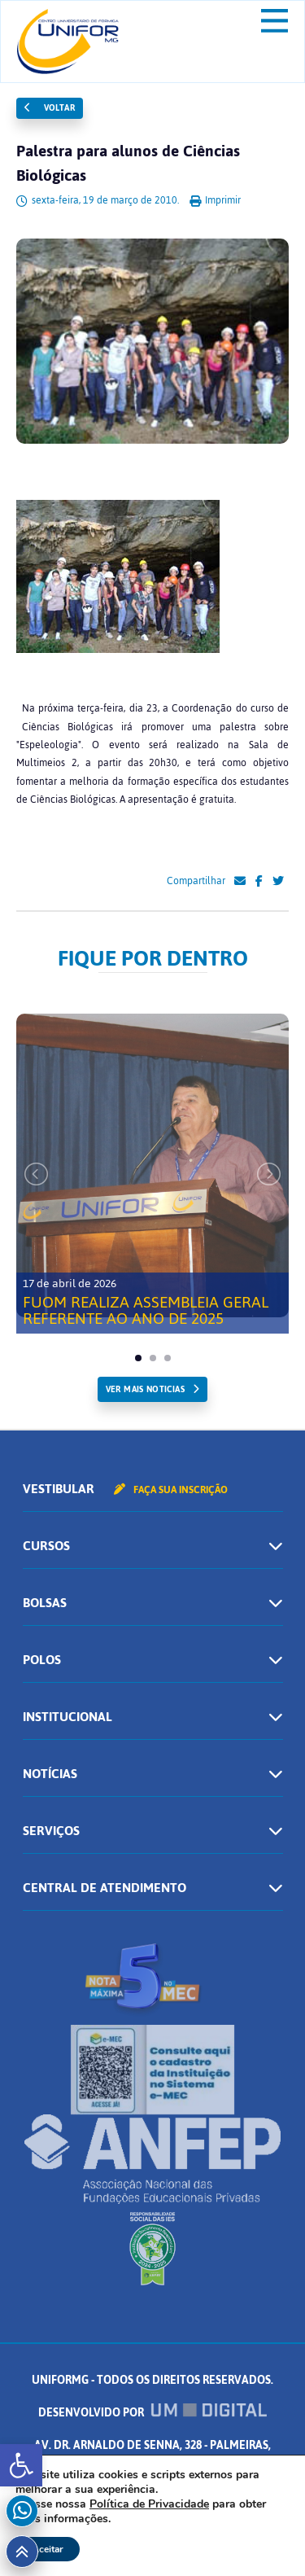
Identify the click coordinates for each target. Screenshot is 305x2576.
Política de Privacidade (149, 2504)
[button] (21, 2465)
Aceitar (47, 2549)
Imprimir (215, 200)
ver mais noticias (145, 1389)
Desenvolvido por (153, 2413)
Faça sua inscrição (171, 1490)
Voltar (49, 107)
